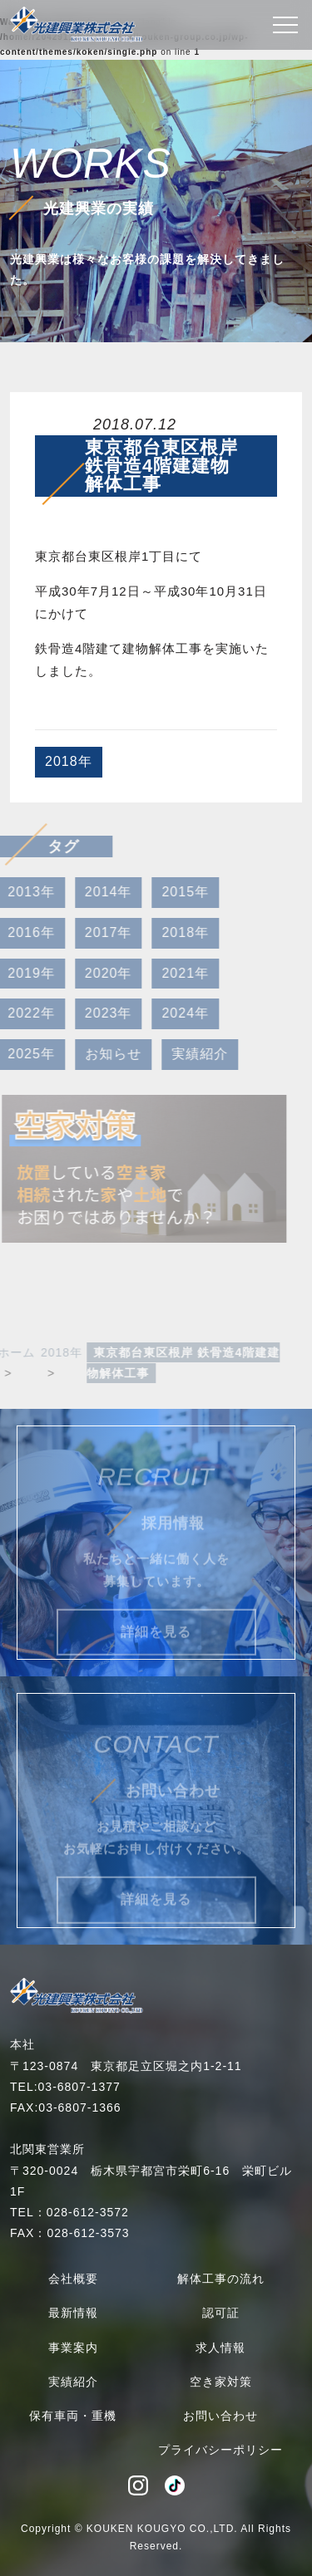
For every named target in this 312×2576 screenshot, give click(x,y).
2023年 (96, 1013)
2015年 (173, 892)
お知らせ (100, 1054)
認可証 (221, 2312)
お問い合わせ (220, 2415)
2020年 (96, 973)
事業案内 (73, 2347)
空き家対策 (221, 2381)
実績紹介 (187, 1054)
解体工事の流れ (221, 2278)
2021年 (173, 973)
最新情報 (73, 2312)
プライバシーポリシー (220, 2449)
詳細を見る (156, 1643)
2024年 (173, 1013)
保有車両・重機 (72, 2415)
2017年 (96, 932)
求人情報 (220, 2347)
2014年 (96, 892)
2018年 (68, 761)
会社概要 (73, 2278)
